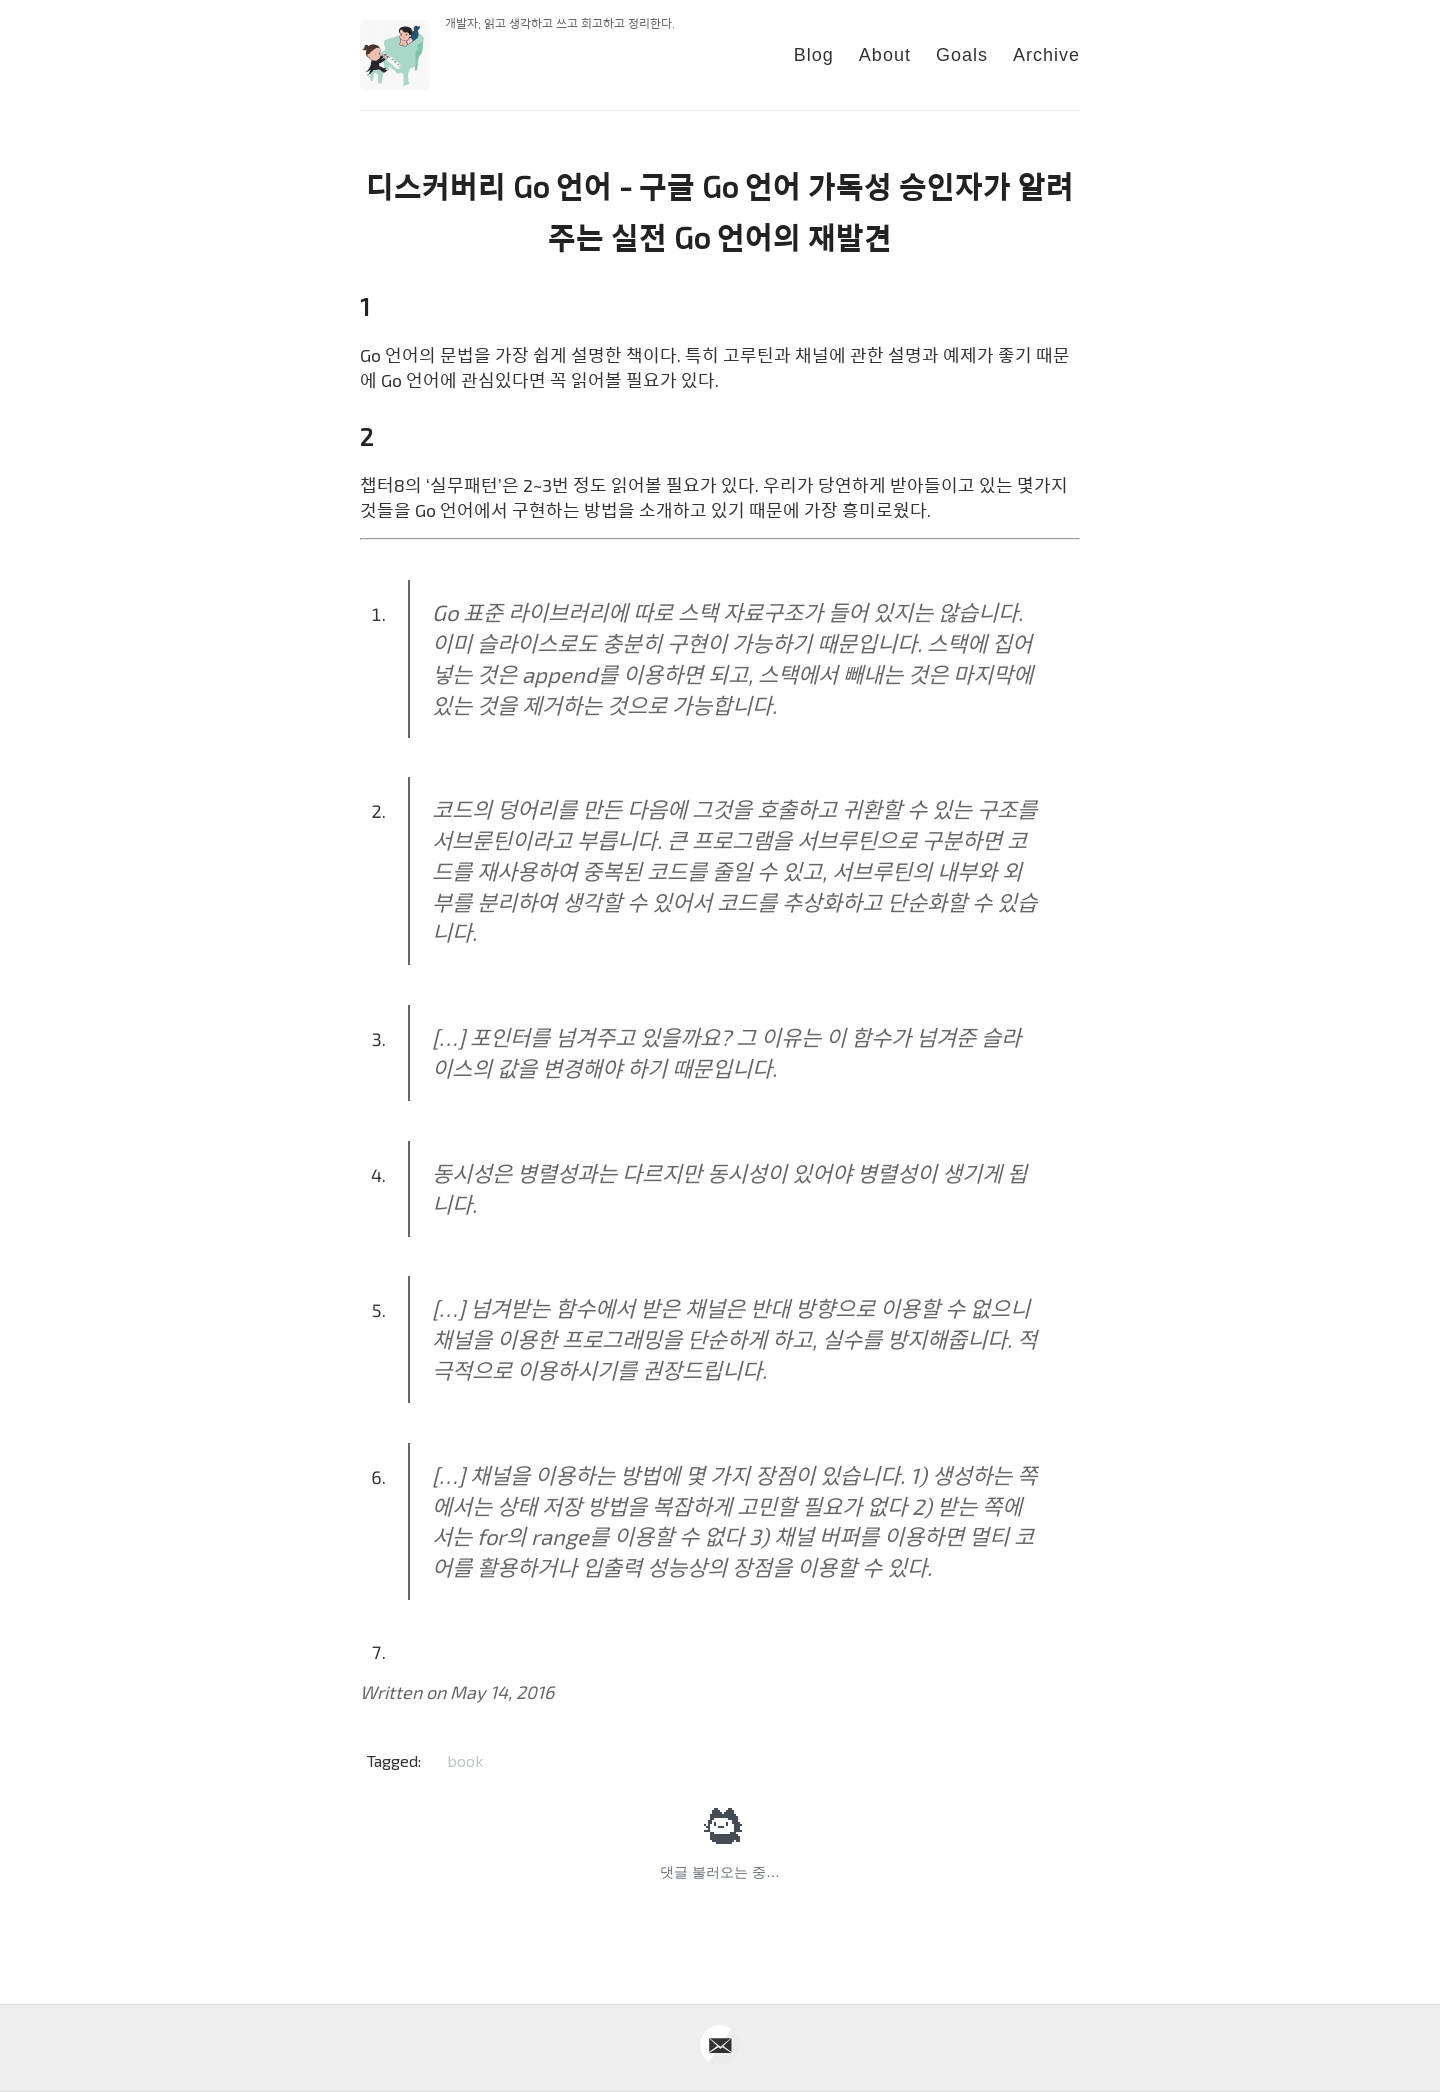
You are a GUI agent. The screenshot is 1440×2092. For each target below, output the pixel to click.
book (465, 1760)
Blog (814, 55)
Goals (962, 55)
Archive (1046, 55)
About (885, 55)
